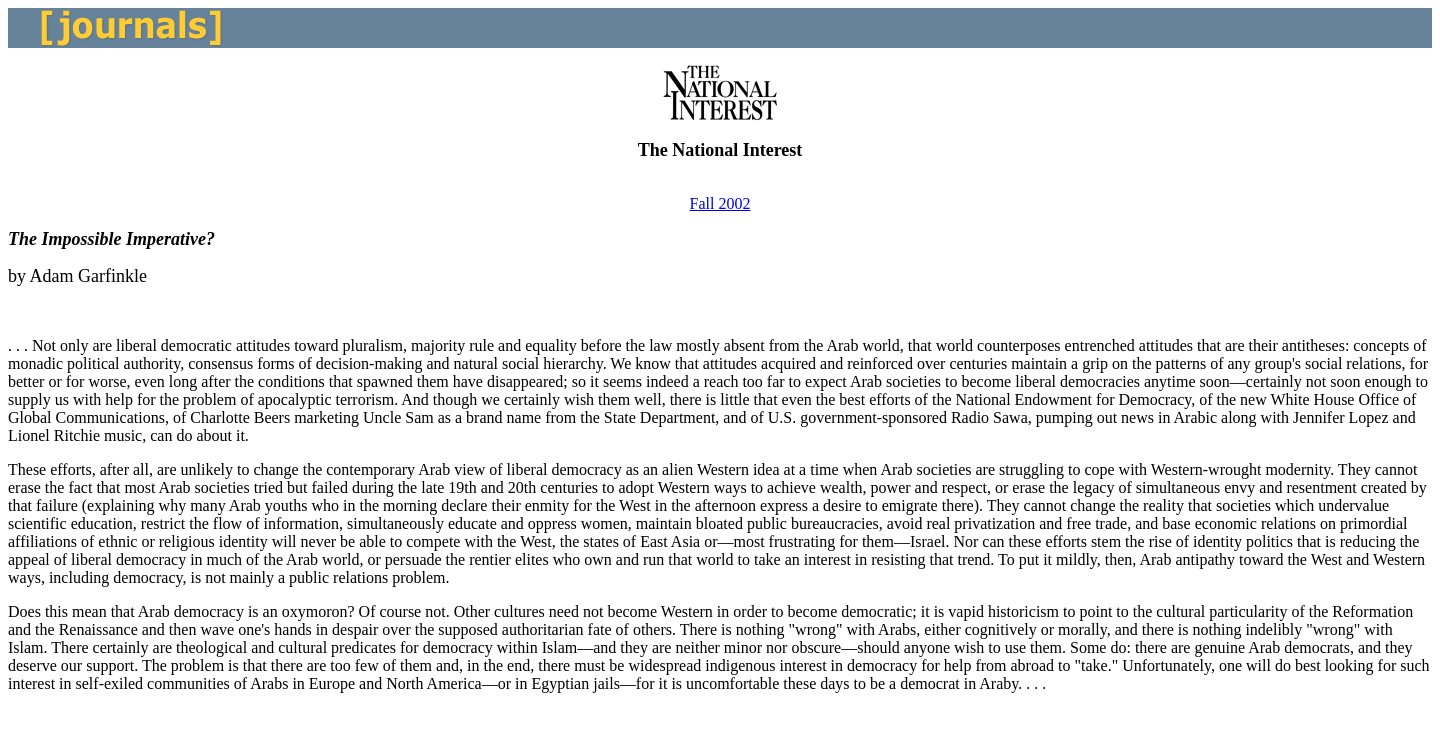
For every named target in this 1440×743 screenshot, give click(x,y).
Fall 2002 (720, 203)
